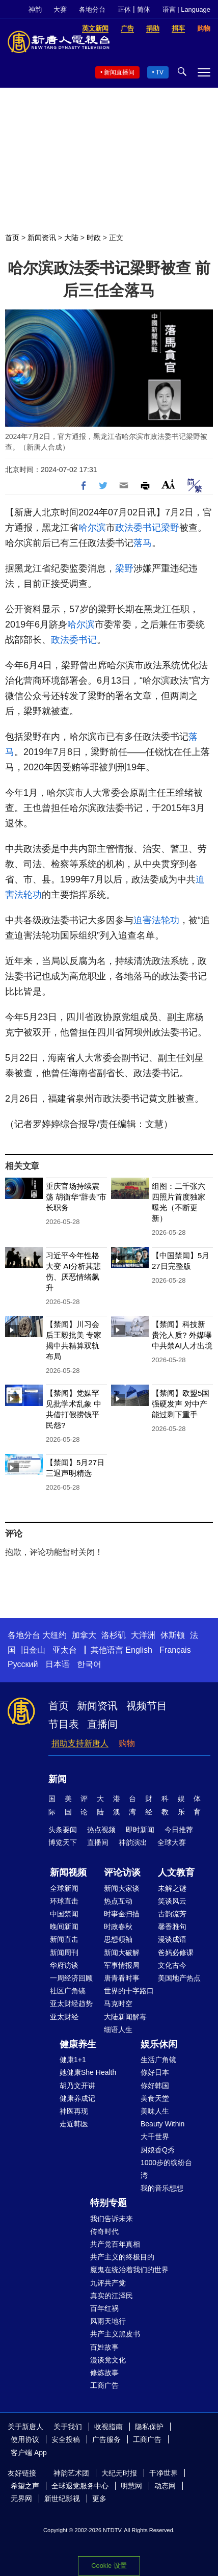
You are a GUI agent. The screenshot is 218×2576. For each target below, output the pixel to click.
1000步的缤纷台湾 (166, 2168)
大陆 (71, 237)
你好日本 (155, 2072)
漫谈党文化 (108, 2360)
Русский (23, 1664)
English (138, 1650)
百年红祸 (104, 2308)
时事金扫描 (122, 1914)
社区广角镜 (68, 1991)
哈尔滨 (92, 528)
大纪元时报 (119, 2473)
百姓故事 (104, 2347)
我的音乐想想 (162, 2188)
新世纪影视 (62, 2498)
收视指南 (108, 2427)
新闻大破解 (122, 1952)
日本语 (57, 1664)
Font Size (168, 484)
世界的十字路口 (129, 1991)
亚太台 (64, 1650)
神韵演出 (133, 1842)
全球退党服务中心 (79, 2486)
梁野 (170, 528)
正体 (124, 9)
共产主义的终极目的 (122, 2257)
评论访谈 (122, 1872)
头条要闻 (62, 1830)
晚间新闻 (64, 1926)
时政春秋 (118, 1926)
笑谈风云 (172, 1901)
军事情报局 (122, 1965)
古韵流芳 (172, 1914)
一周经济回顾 (71, 1978)
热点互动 (118, 1901)
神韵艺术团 (71, 2473)
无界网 (21, 2498)
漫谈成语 (172, 1939)
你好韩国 (155, 2085)
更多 (99, 2498)
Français (174, 1650)
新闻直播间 (119, 72)
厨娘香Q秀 (158, 2150)
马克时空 (118, 2003)
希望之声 (25, 2486)
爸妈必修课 (176, 1952)
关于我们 (67, 2427)
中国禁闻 (64, 1914)
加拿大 (84, 1635)
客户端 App (29, 2453)
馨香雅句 (172, 1926)
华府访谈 (64, 1965)
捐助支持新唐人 (79, 1743)
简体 (143, 9)
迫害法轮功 (156, 920)
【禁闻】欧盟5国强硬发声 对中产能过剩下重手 (180, 1404)
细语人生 (118, 2029)
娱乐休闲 (159, 2044)
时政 (94, 237)
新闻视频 (68, 1872)
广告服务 (106, 2439)
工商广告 (104, 2385)
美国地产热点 (179, 1978)
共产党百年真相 (115, 2244)
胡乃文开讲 (77, 2085)
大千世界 (155, 2136)
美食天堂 (155, 2098)
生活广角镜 (158, 2059)
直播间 (102, 1724)
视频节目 (146, 1705)
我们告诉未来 (111, 2219)
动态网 (165, 2486)
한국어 (89, 1664)
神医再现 (74, 2111)
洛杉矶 (113, 1635)
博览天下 (62, 1842)
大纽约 (54, 1635)
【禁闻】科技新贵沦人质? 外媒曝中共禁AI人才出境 (182, 1335)
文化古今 (172, 1965)
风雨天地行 (108, 2321)
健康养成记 (77, 2098)
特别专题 (108, 2203)
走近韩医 (74, 2124)
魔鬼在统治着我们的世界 (129, 2270)
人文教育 (176, 1872)
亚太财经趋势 (71, 2003)
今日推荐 (179, 1830)
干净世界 (163, 2473)
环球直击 (64, 1901)
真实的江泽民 (111, 2296)
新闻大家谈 (122, 1888)
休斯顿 (172, 1635)
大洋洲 (143, 1635)
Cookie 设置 (108, 2565)
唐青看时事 (122, 1978)
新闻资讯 (42, 237)
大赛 (60, 9)
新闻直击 (64, 1939)
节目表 (63, 1724)
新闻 (57, 1779)
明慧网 (131, 2486)
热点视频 (101, 1830)
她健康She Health (88, 2072)
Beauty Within (162, 2124)
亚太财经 (64, 2017)
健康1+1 (73, 2059)
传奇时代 (104, 2231)
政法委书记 (138, 528)
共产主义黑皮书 (115, 2334)
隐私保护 (149, 2427)
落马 (142, 543)
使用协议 (25, 2439)
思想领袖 (118, 1939)
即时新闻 (140, 1830)
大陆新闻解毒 (125, 2017)
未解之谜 (172, 1888)
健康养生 (78, 2044)
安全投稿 (65, 2439)
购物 (127, 1743)
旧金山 (33, 1650)
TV (160, 72)
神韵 (35, 9)
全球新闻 (64, 1888)
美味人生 (155, 2111)
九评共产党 (108, 2283)
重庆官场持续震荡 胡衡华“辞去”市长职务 (76, 1197)
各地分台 (92, 9)
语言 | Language (186, 9)
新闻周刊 (64, 1952)
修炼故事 (104, 2373)
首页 (12, 237)
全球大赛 (171, 1842)
